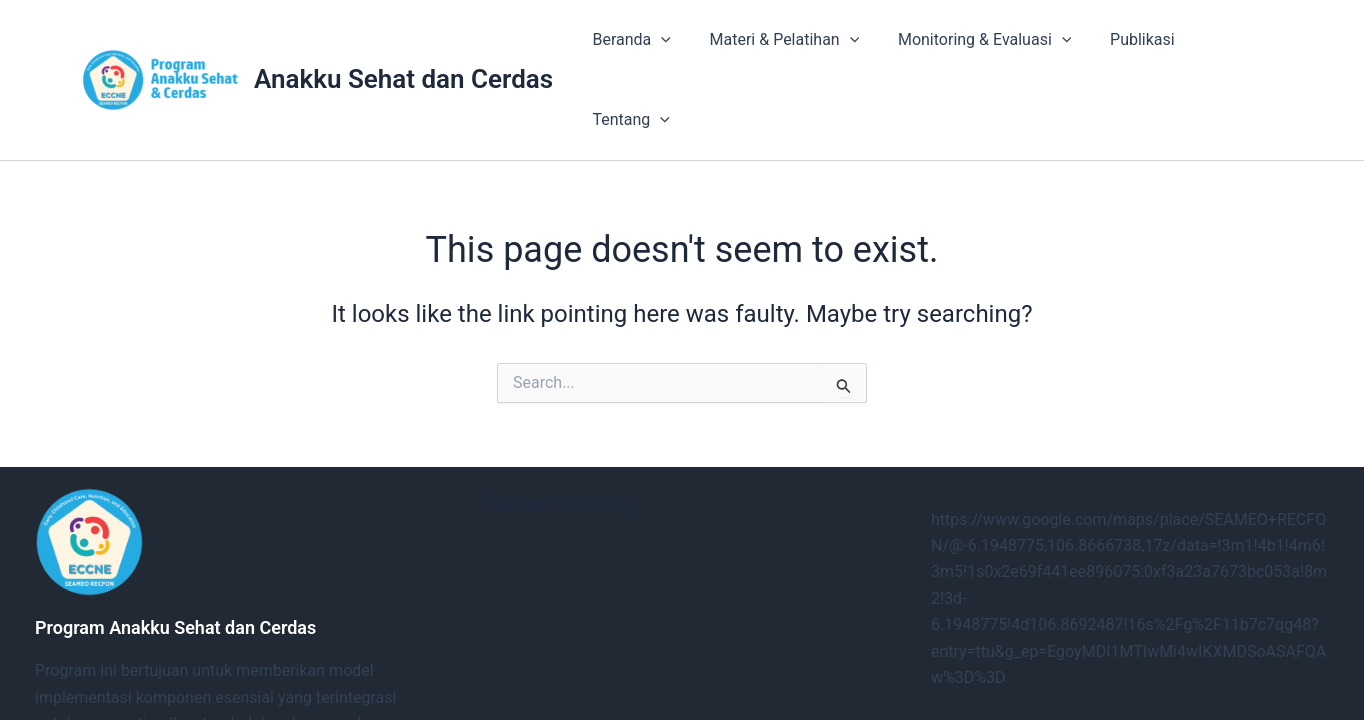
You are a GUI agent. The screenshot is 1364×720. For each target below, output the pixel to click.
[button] (663, 47)
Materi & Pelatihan (780, 47)
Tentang (1227, 47)
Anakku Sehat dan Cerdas (403, 46)
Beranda (633, 47)
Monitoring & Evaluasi (972, 47)
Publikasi (1124, 46)
